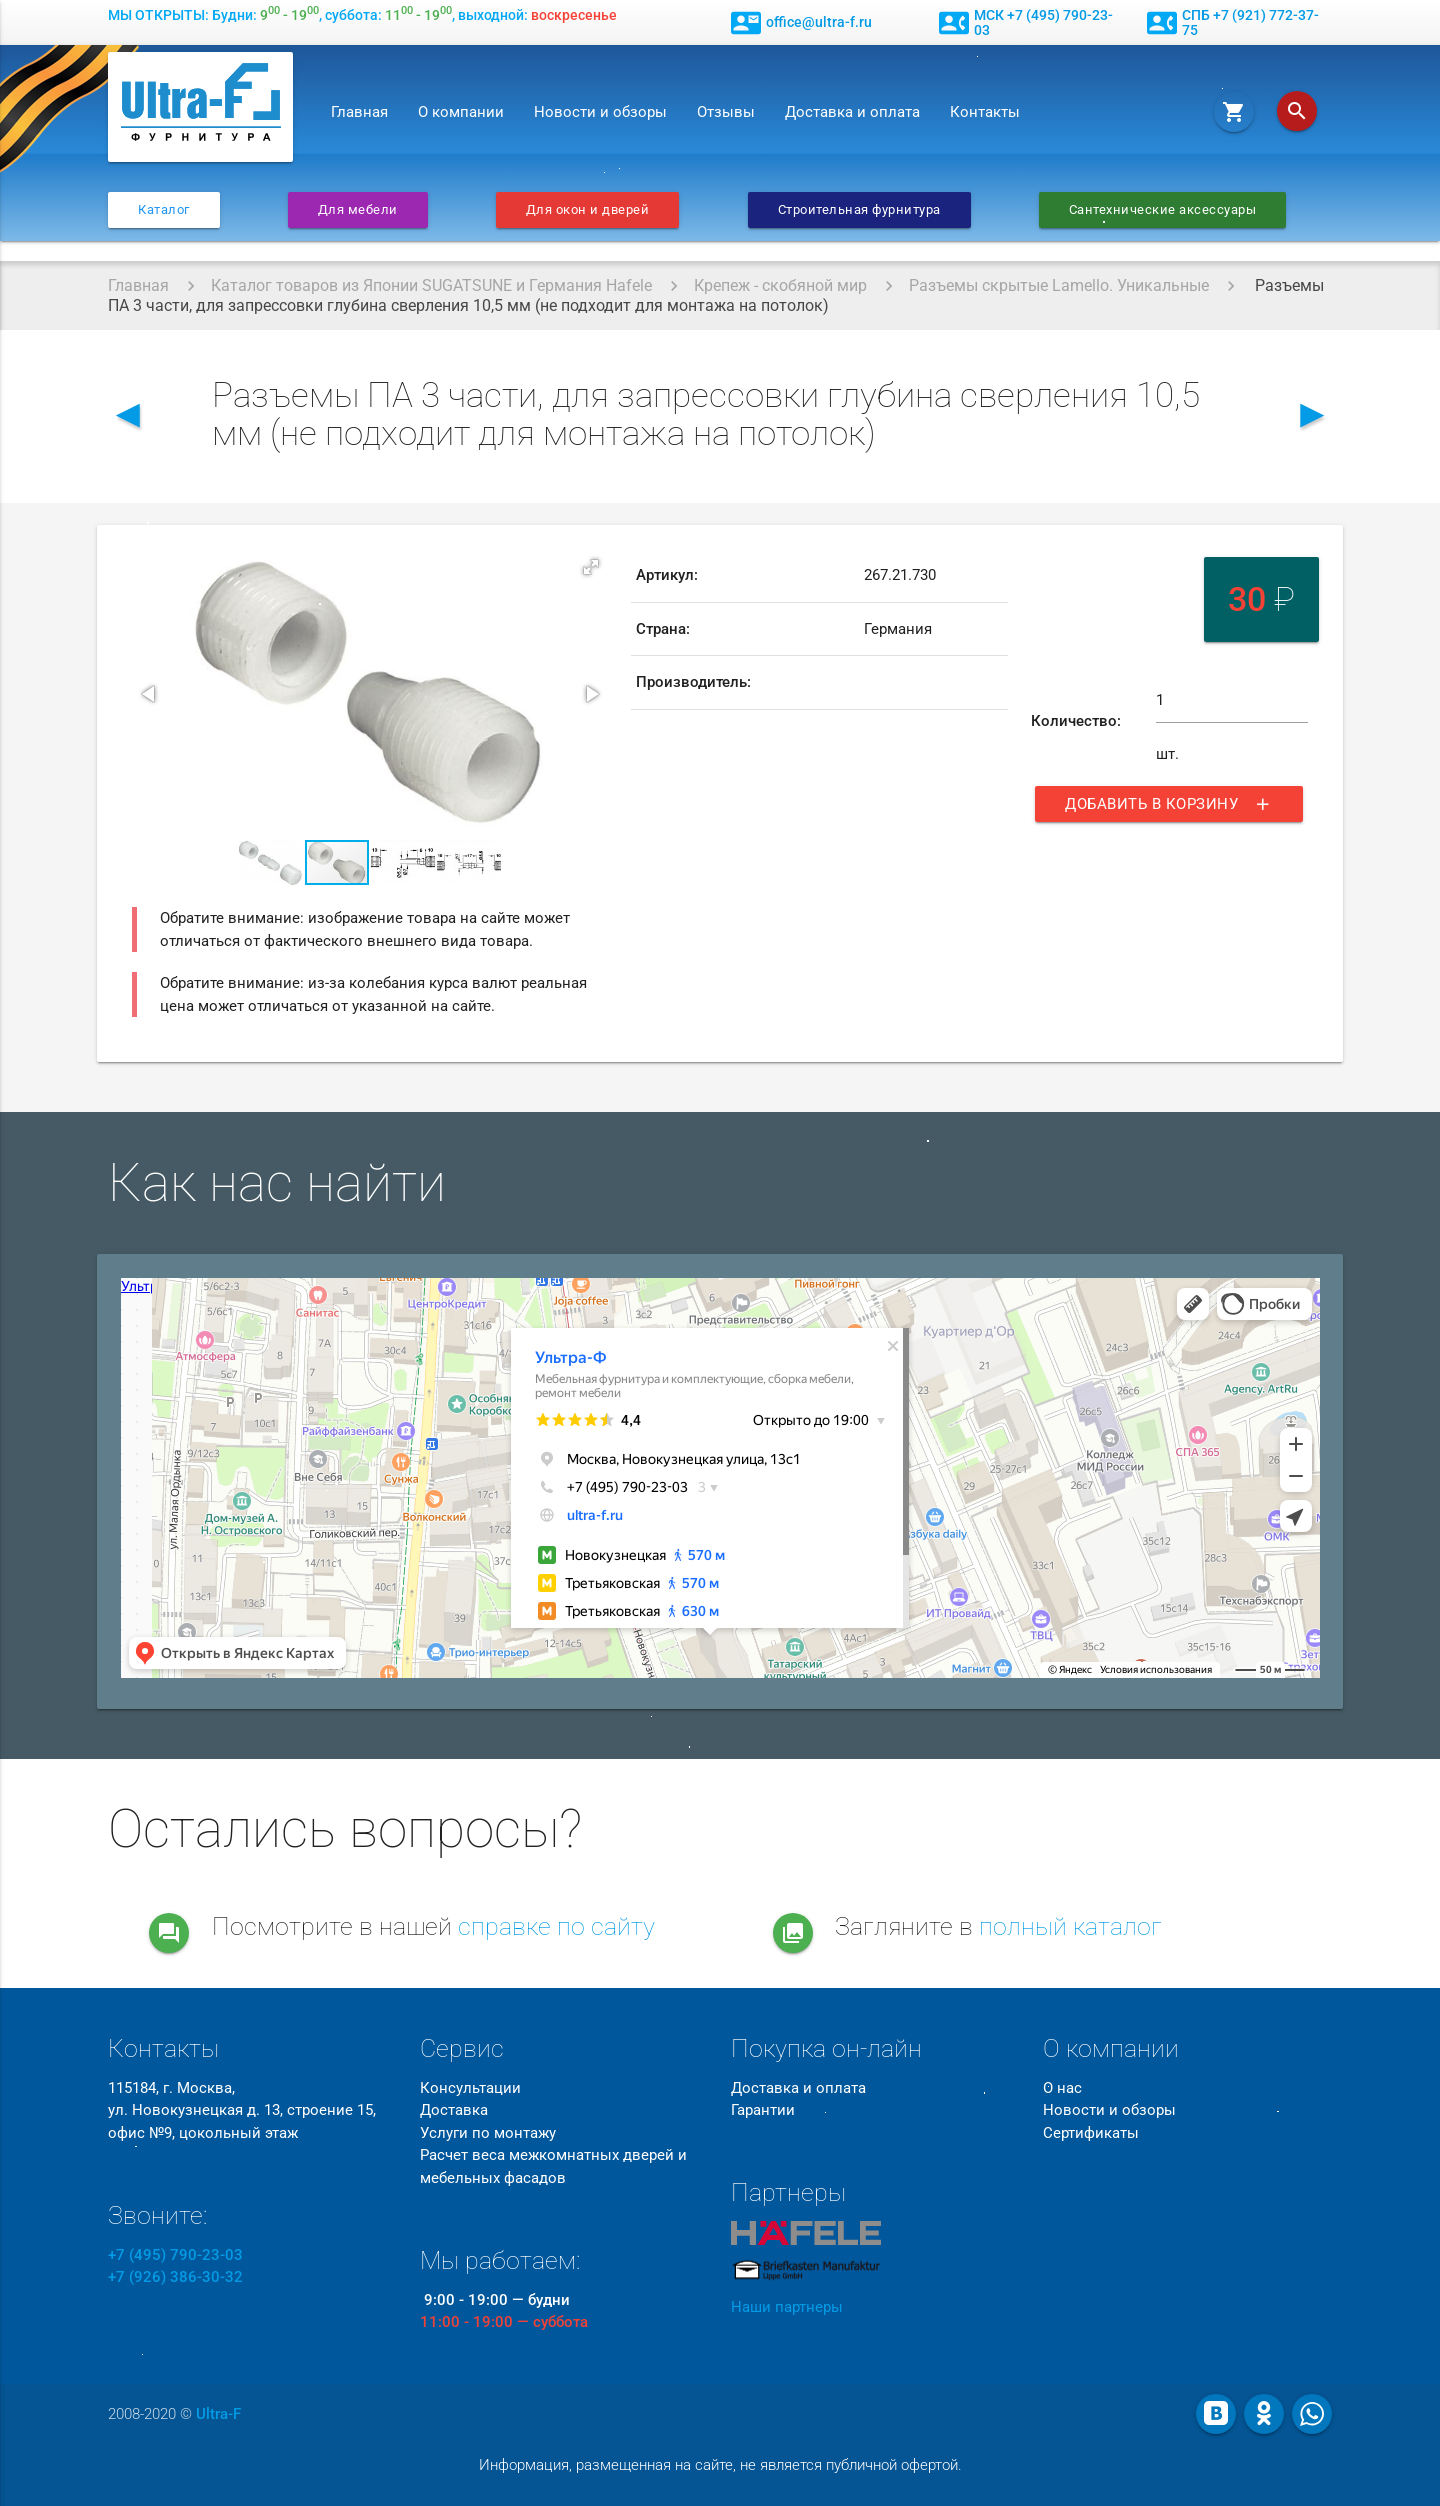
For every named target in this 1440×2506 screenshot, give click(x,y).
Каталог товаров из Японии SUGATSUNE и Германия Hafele (431, 285)
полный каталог (1070, 1926)
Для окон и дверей (588, 209)
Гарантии (763, 2110)
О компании (461, 112)
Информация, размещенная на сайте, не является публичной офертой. (720, 2465)
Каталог (164, 209)
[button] (591, 567)
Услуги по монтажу (488, 2133)
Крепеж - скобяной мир (780, 285)
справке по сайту (556, 1926)
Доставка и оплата (852, 112)
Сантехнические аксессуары (1163, 209)
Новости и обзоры (600, 112)
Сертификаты (1091, 2133)
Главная (359, 112)
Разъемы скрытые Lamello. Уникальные (1059, 285)
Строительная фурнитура (859, 209)
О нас (1062, 2088)
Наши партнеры (787, 2307)
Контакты (985, 112)
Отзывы (726, 112)
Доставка (454, 2110)
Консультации (470, 2088)
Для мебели (358, 209)
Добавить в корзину (1169, 804)
